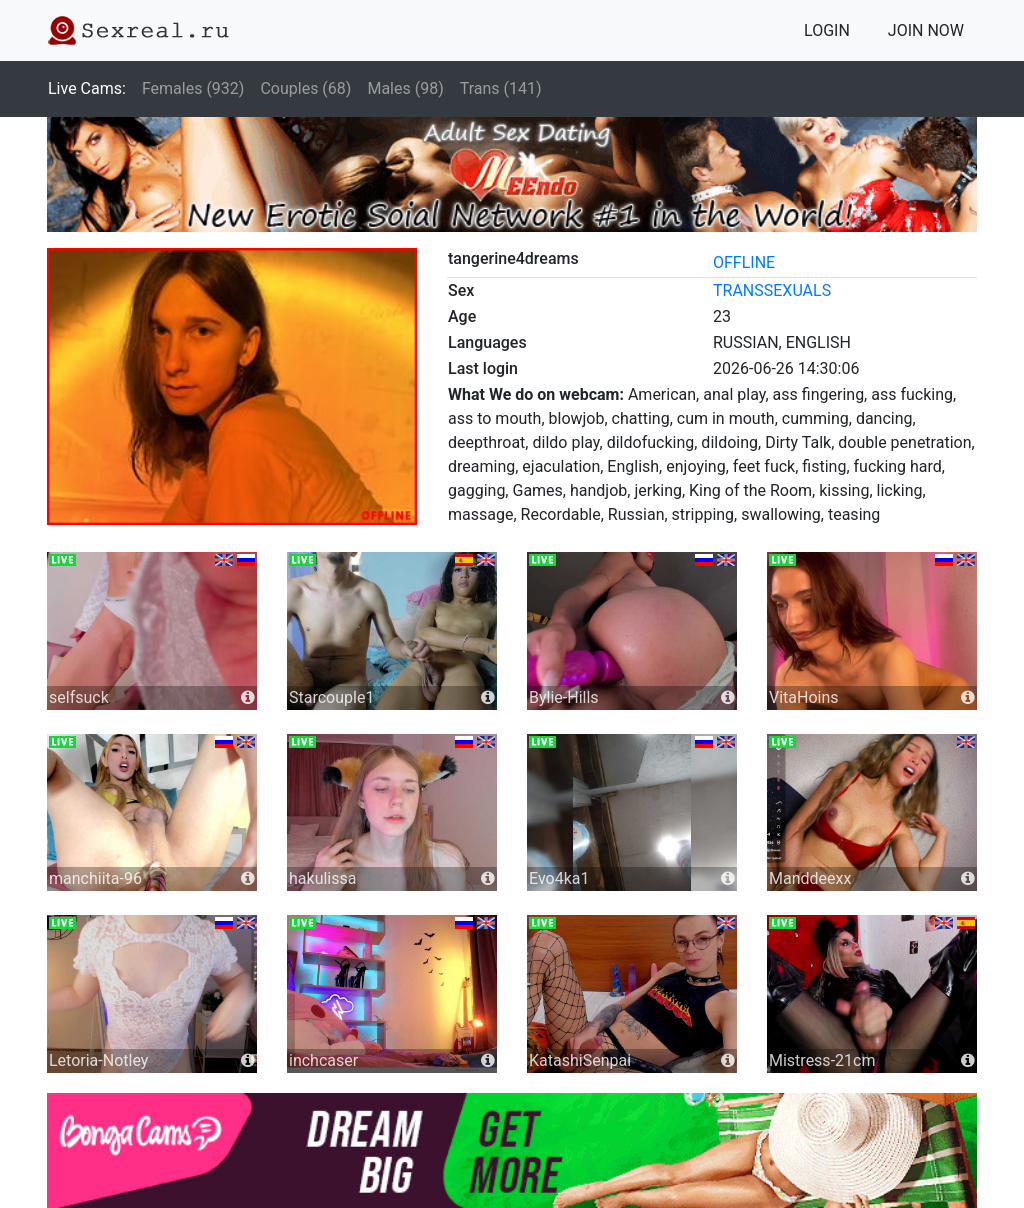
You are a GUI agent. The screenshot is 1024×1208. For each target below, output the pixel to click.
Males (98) (405, 88)
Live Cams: (87, 88)
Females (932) (193, 88)
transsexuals (772, 290)
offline (744, 262)
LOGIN (827, 30)
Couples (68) (305, 88)
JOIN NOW (926, 30)
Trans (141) (501, 88)
